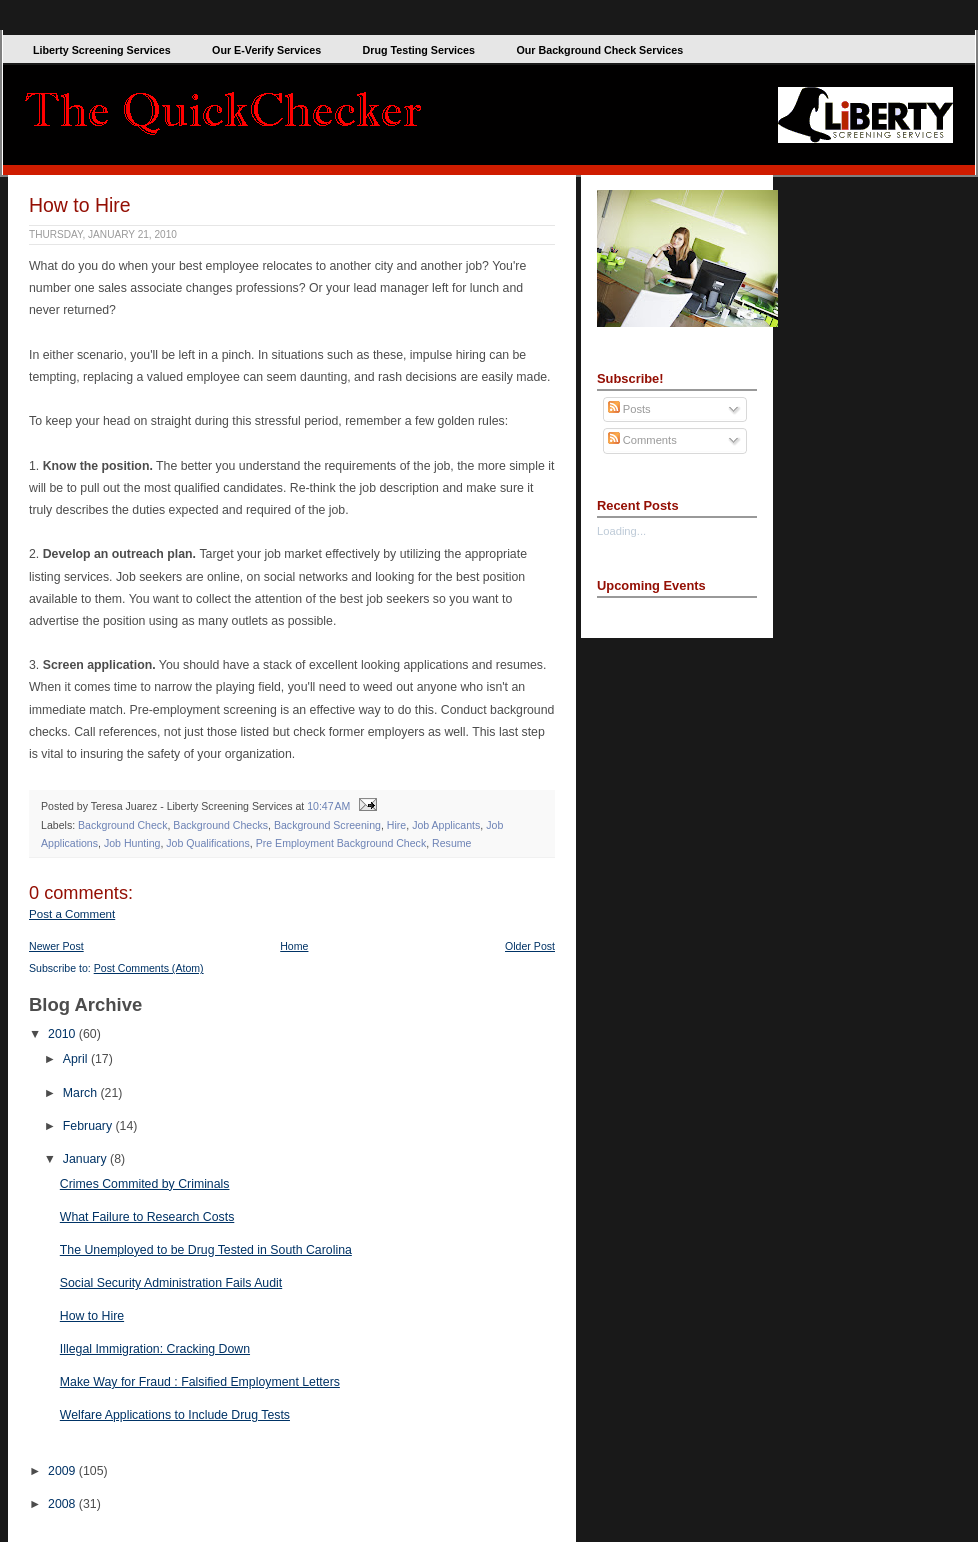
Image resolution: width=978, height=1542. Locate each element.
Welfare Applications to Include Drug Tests (175, 1415)
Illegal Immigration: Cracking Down (155, 1349)
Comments (642, 440)
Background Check (122, 825)
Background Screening (327, 825)
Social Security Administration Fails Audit (171, 1283)
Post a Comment (72, 914)
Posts (629, 409)
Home (294, 946)
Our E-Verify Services (266, 50)
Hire (396, 825)
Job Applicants (446, 825)
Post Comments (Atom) (149, 968)
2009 (63, 1471)
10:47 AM (328, 806)
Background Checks (220, 825)
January (86, 1159)
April (77, 1059)
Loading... (621, 531)
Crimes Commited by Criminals (145, 1184)
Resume (451, 843)
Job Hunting (132, 843)
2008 (63, 1504)
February (89, 1126)
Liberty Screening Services (102, 50)
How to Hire (80, 205)
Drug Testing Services (419, 50)
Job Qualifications (208, 843)
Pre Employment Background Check (341, 843)
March (82, 1093)
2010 (63, 1034)
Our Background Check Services (599, 50)
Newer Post (56, 946)
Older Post (530, 946)
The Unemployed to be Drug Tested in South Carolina (206, 1250)
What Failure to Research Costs (147, 1217)
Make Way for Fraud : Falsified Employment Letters (200, 1382)
